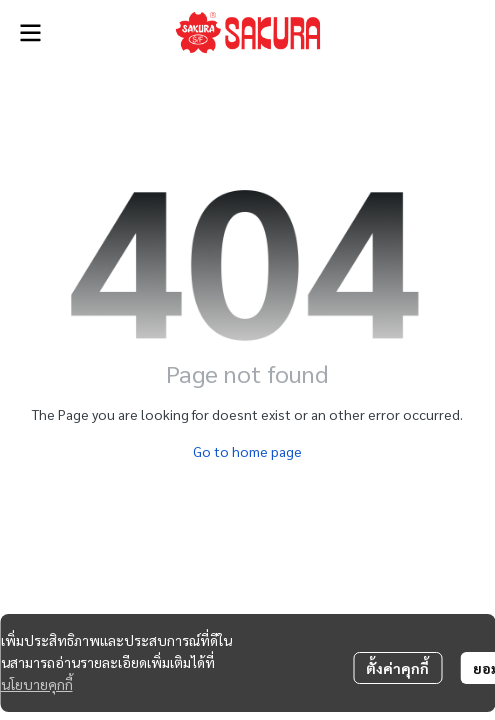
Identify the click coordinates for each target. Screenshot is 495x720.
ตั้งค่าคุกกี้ (397, 668)
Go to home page (247, 451)
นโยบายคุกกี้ (37, 684)
